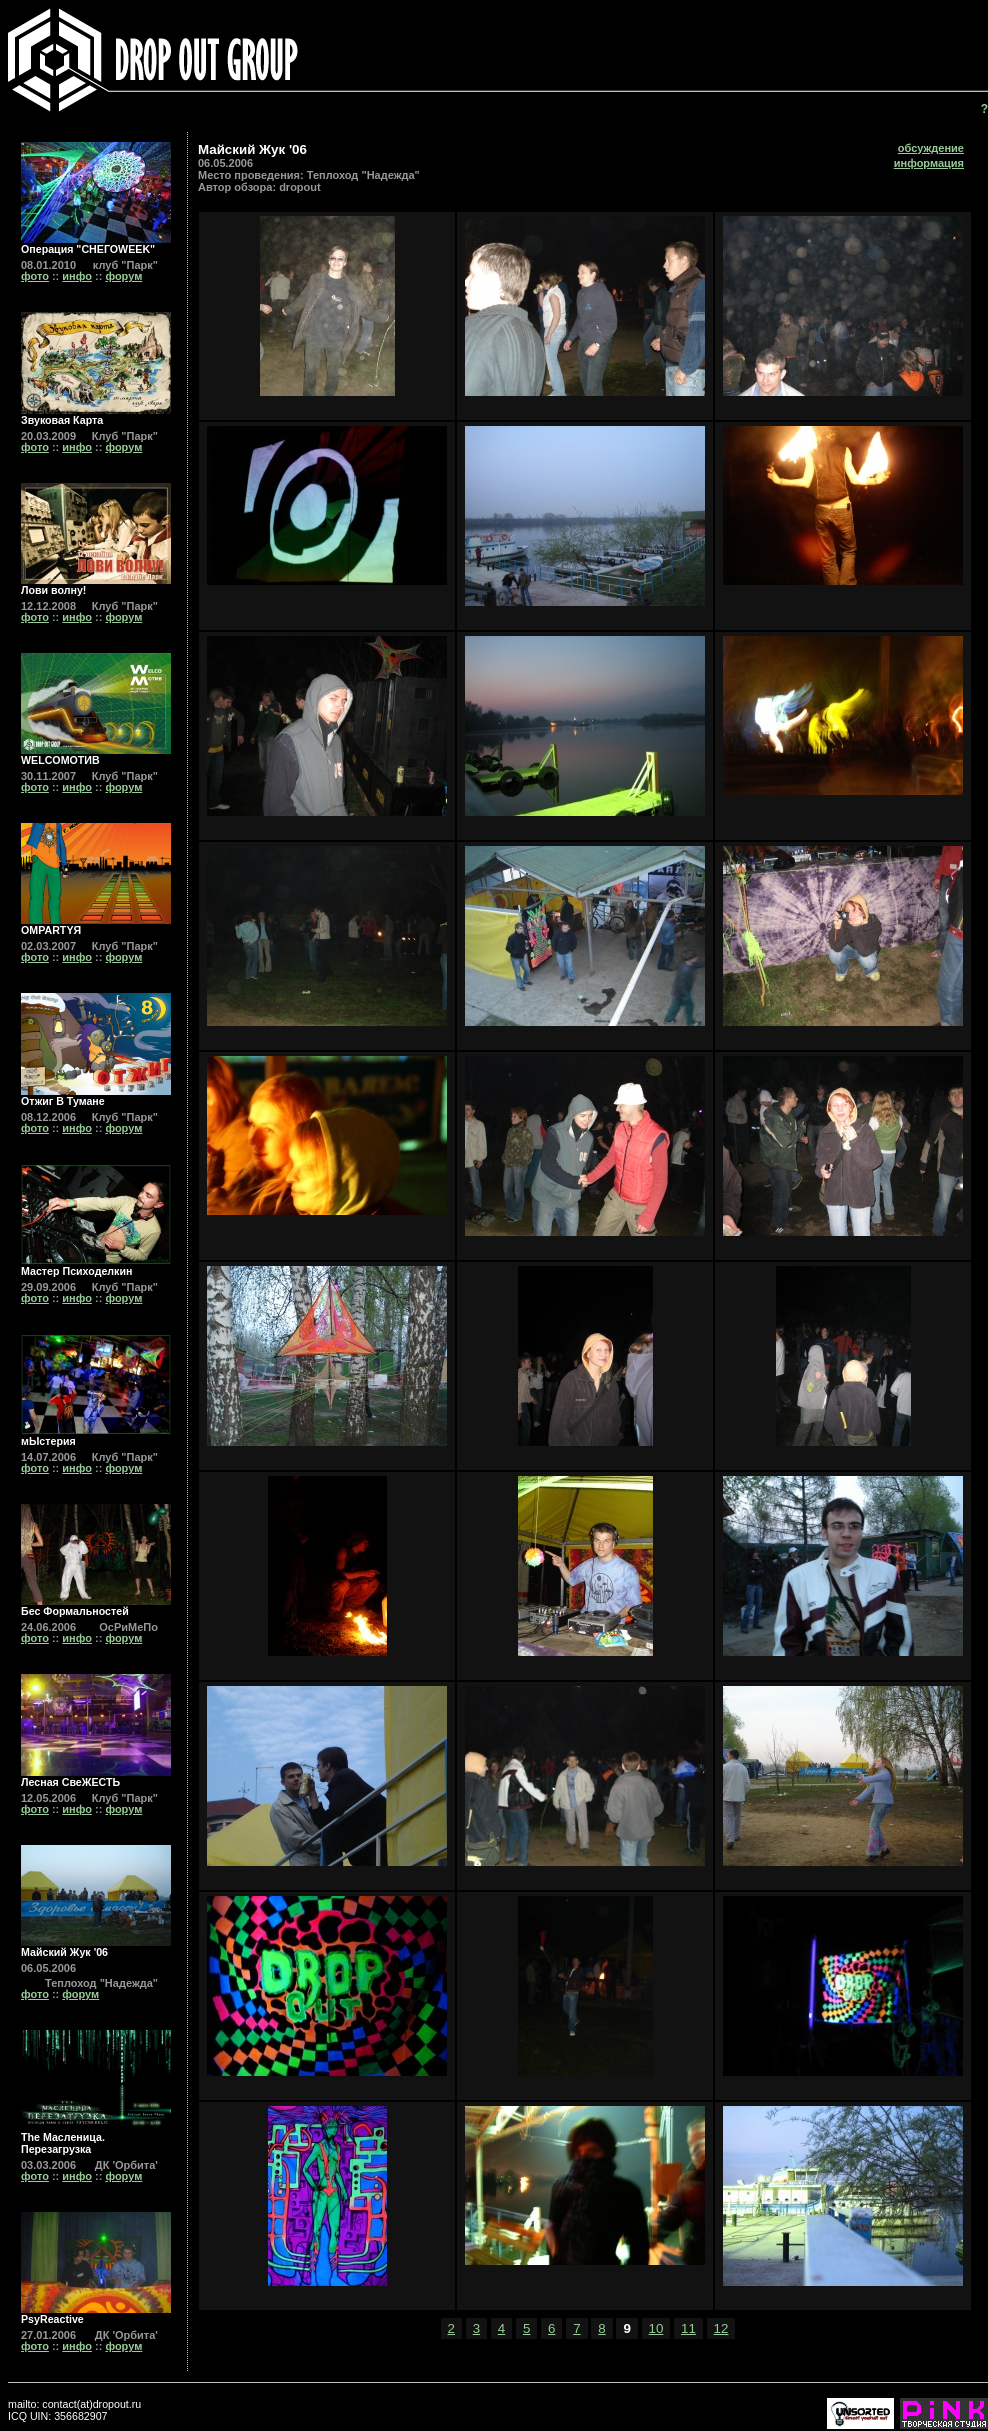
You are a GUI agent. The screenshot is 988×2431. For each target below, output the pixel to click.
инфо (77, 276)
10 (656, 2328)
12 (721, 2328)
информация (929, 163)
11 (688, 2328)
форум (123, 276)
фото (35, 276)
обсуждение (931, 148)
